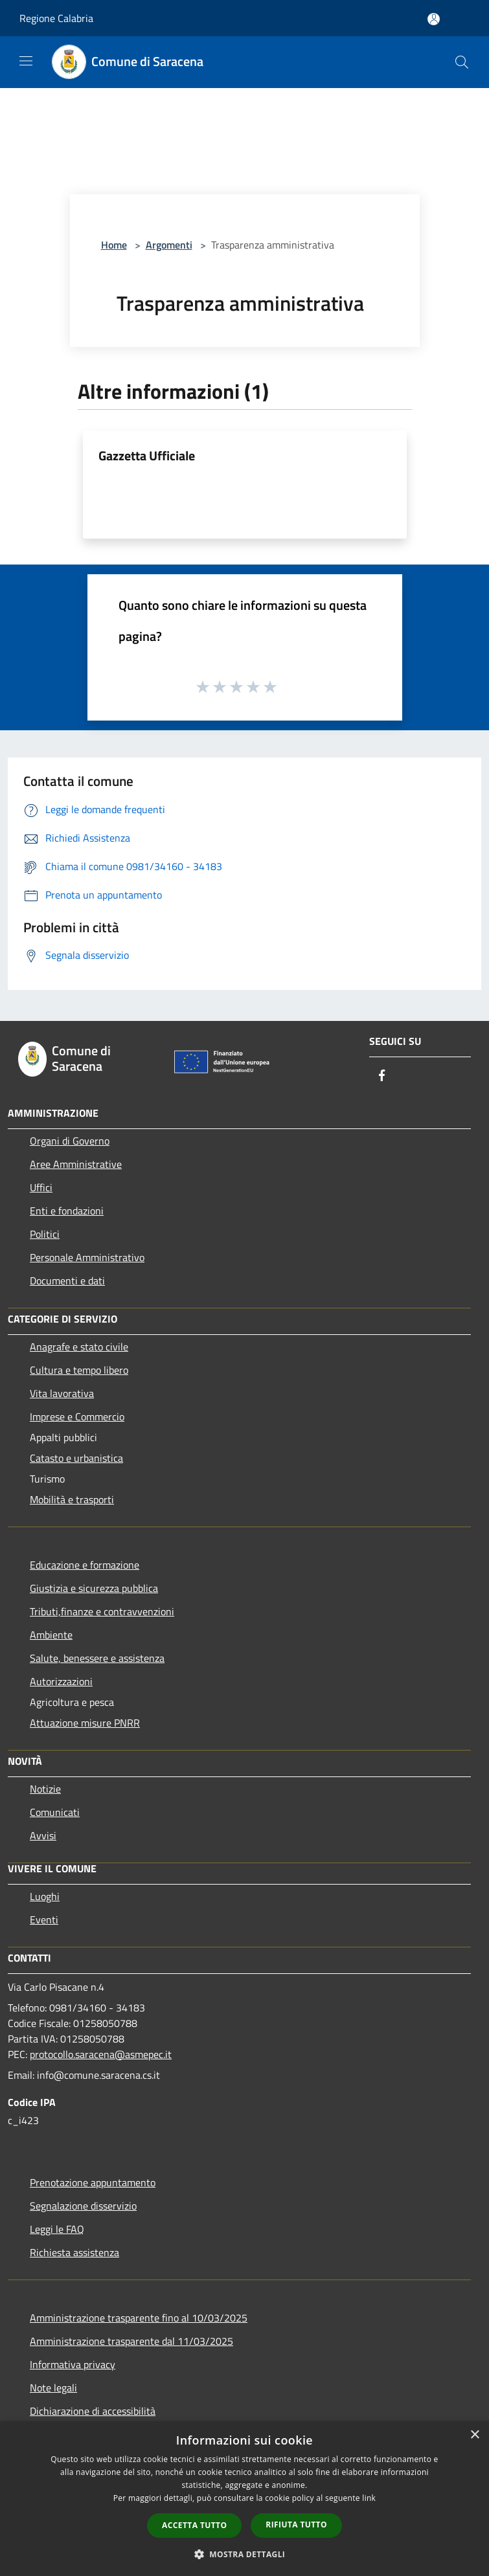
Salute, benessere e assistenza (97, 1658)
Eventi (44, 1919)
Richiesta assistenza (74, 2252)
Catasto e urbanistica (76, 1458)
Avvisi (43, 1835)
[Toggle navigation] (26, 61)
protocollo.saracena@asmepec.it (101, 2054)
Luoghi (45, 1896)
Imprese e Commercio (77, 1416)
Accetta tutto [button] (194, 2525)
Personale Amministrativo (87, 1257)
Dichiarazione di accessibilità (92, 2411)
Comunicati (55, 1812)
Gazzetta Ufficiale (146, 455)
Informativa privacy (72, 2364)
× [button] (474, 2435)
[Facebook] (382, 1076)
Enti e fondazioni (67, 1210)
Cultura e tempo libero (79, 1370)
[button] (245, 2554)
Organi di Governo (69, 1140)
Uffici (41, 1187)
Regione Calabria (56, 18)
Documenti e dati (67, 1280)
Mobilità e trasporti (72, 1499)
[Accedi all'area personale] (433, 19)
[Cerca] (462, 62)
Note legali (53, 2387)
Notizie (45, 1789)
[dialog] (244, 2498)
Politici (45, 1234)
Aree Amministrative (76, 1164)
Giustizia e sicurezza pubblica (94, 1588)
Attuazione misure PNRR (85, 1722)
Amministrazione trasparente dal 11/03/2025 (131, 2341)
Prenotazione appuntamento (92, 2182)
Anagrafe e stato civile (79, 1346)
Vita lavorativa (62, 1393)
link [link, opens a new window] (369, 2497)
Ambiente (51, 1634)
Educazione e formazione (84, 1565)
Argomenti (169, 244)
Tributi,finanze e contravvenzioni (102, 1611)
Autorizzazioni (61, 1681)
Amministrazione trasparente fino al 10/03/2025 (138, 2317)
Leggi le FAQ (57, 2229)
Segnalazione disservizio (83, 2205)
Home (114, 244)
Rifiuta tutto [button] (296, 2524)
